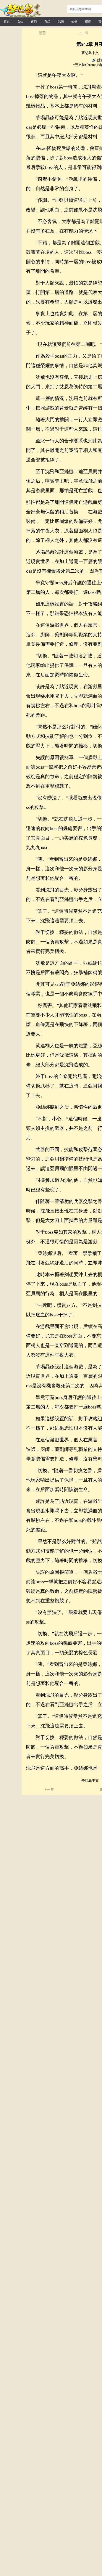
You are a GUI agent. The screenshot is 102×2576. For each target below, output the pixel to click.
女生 (20, 21)
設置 (42, 33)
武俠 (61, 21)
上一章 (49, 1790)
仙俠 (74, 21)
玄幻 (34, 21)
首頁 (7, 21)
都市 (88, 21)
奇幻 (47, 21)
